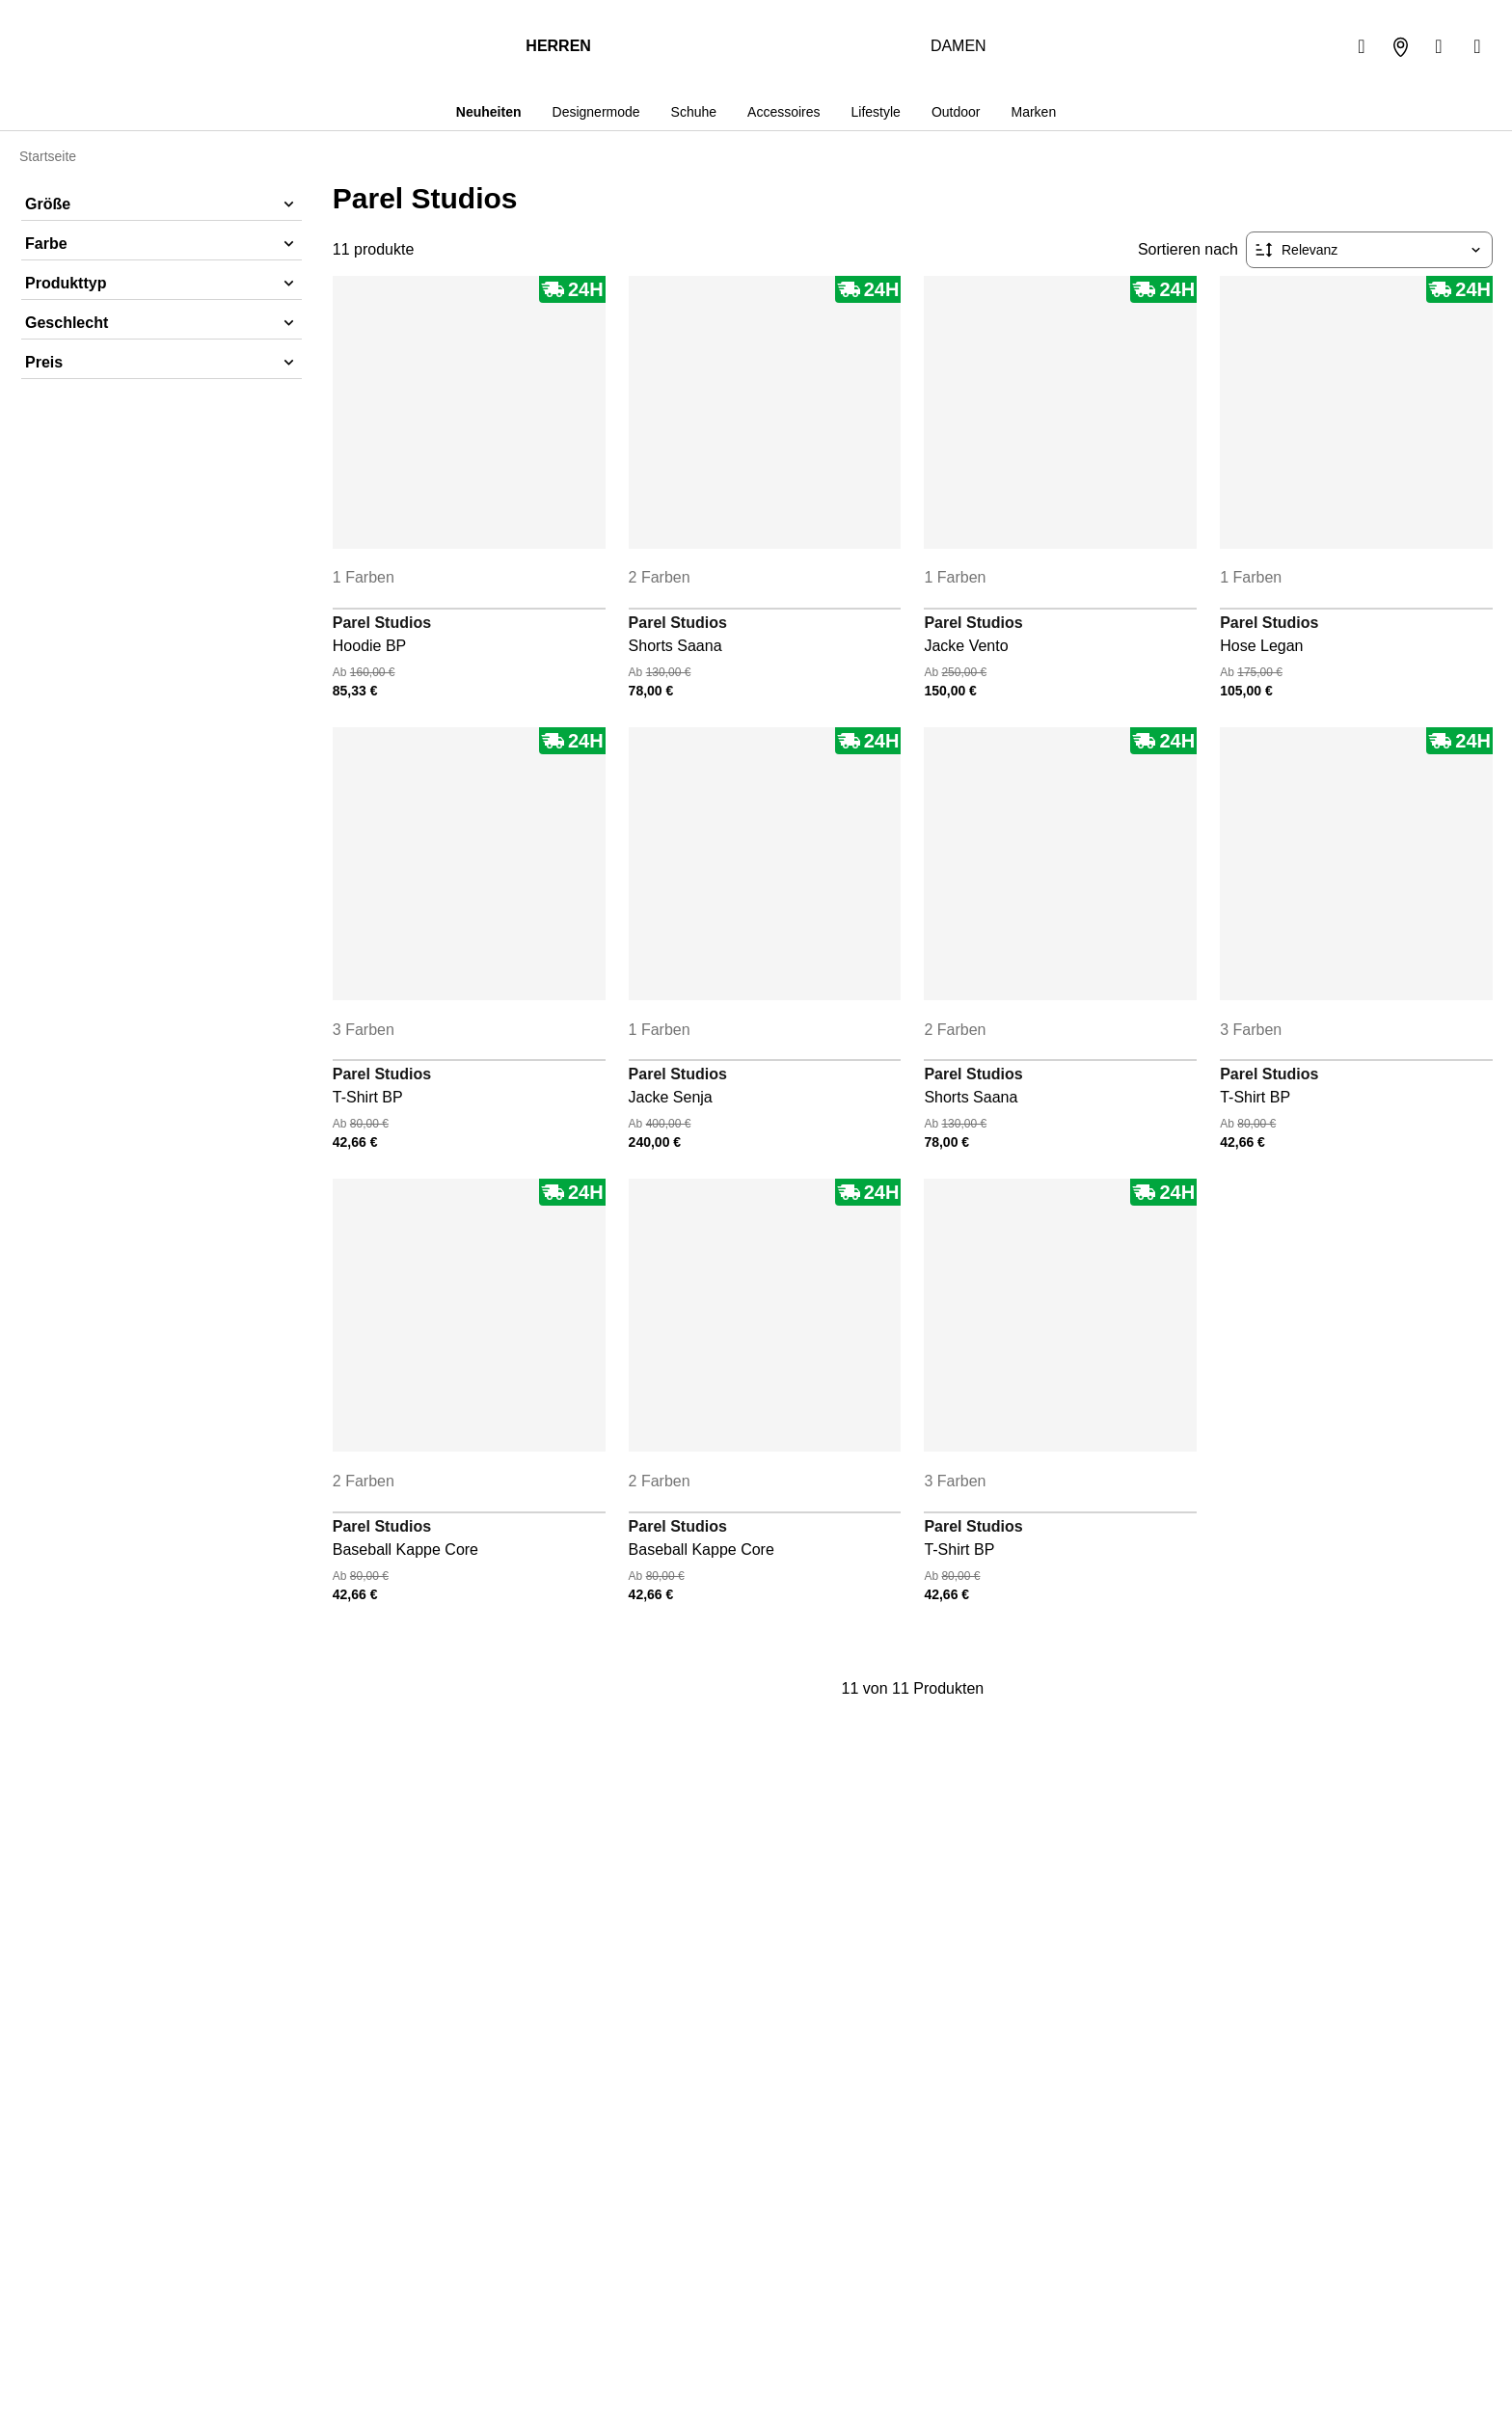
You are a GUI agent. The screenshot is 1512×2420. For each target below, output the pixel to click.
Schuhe (692, 112)
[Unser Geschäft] (1400, 46)
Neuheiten (486, 112)
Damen (958, 46)
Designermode (593, 112)
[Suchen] (1361, 46)
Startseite (48, 156)
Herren (558, 46)
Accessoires (782, 112)
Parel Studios (382, 622)
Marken (1035, 112)
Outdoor (957, 112)
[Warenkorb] (1477, 46)
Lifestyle (875, 112)
